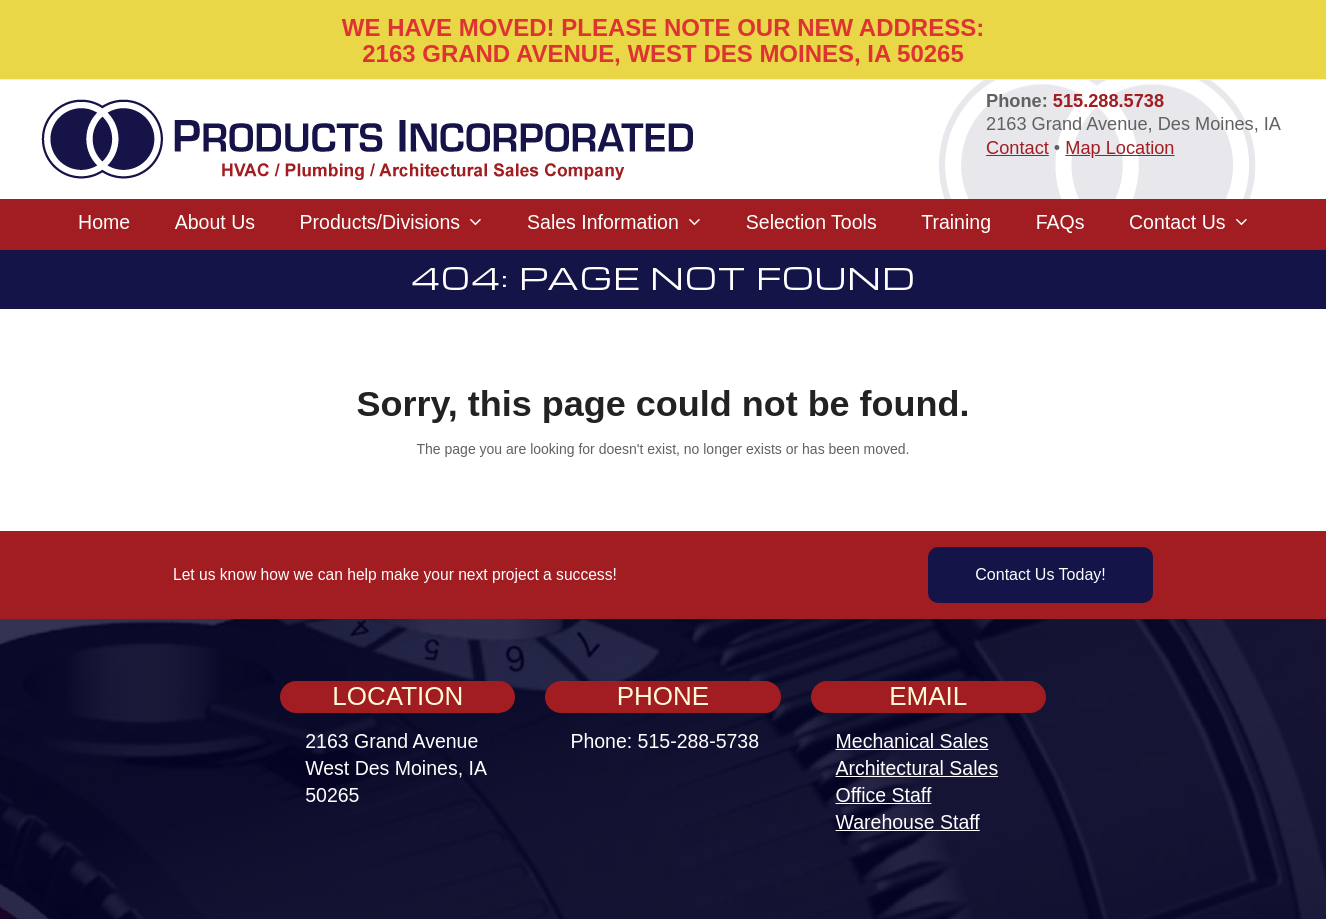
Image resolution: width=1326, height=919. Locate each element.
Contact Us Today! (1040, 574)
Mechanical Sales (912, 741)
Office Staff (884, 795)
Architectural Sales (917, 768)
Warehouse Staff (908, 822)
